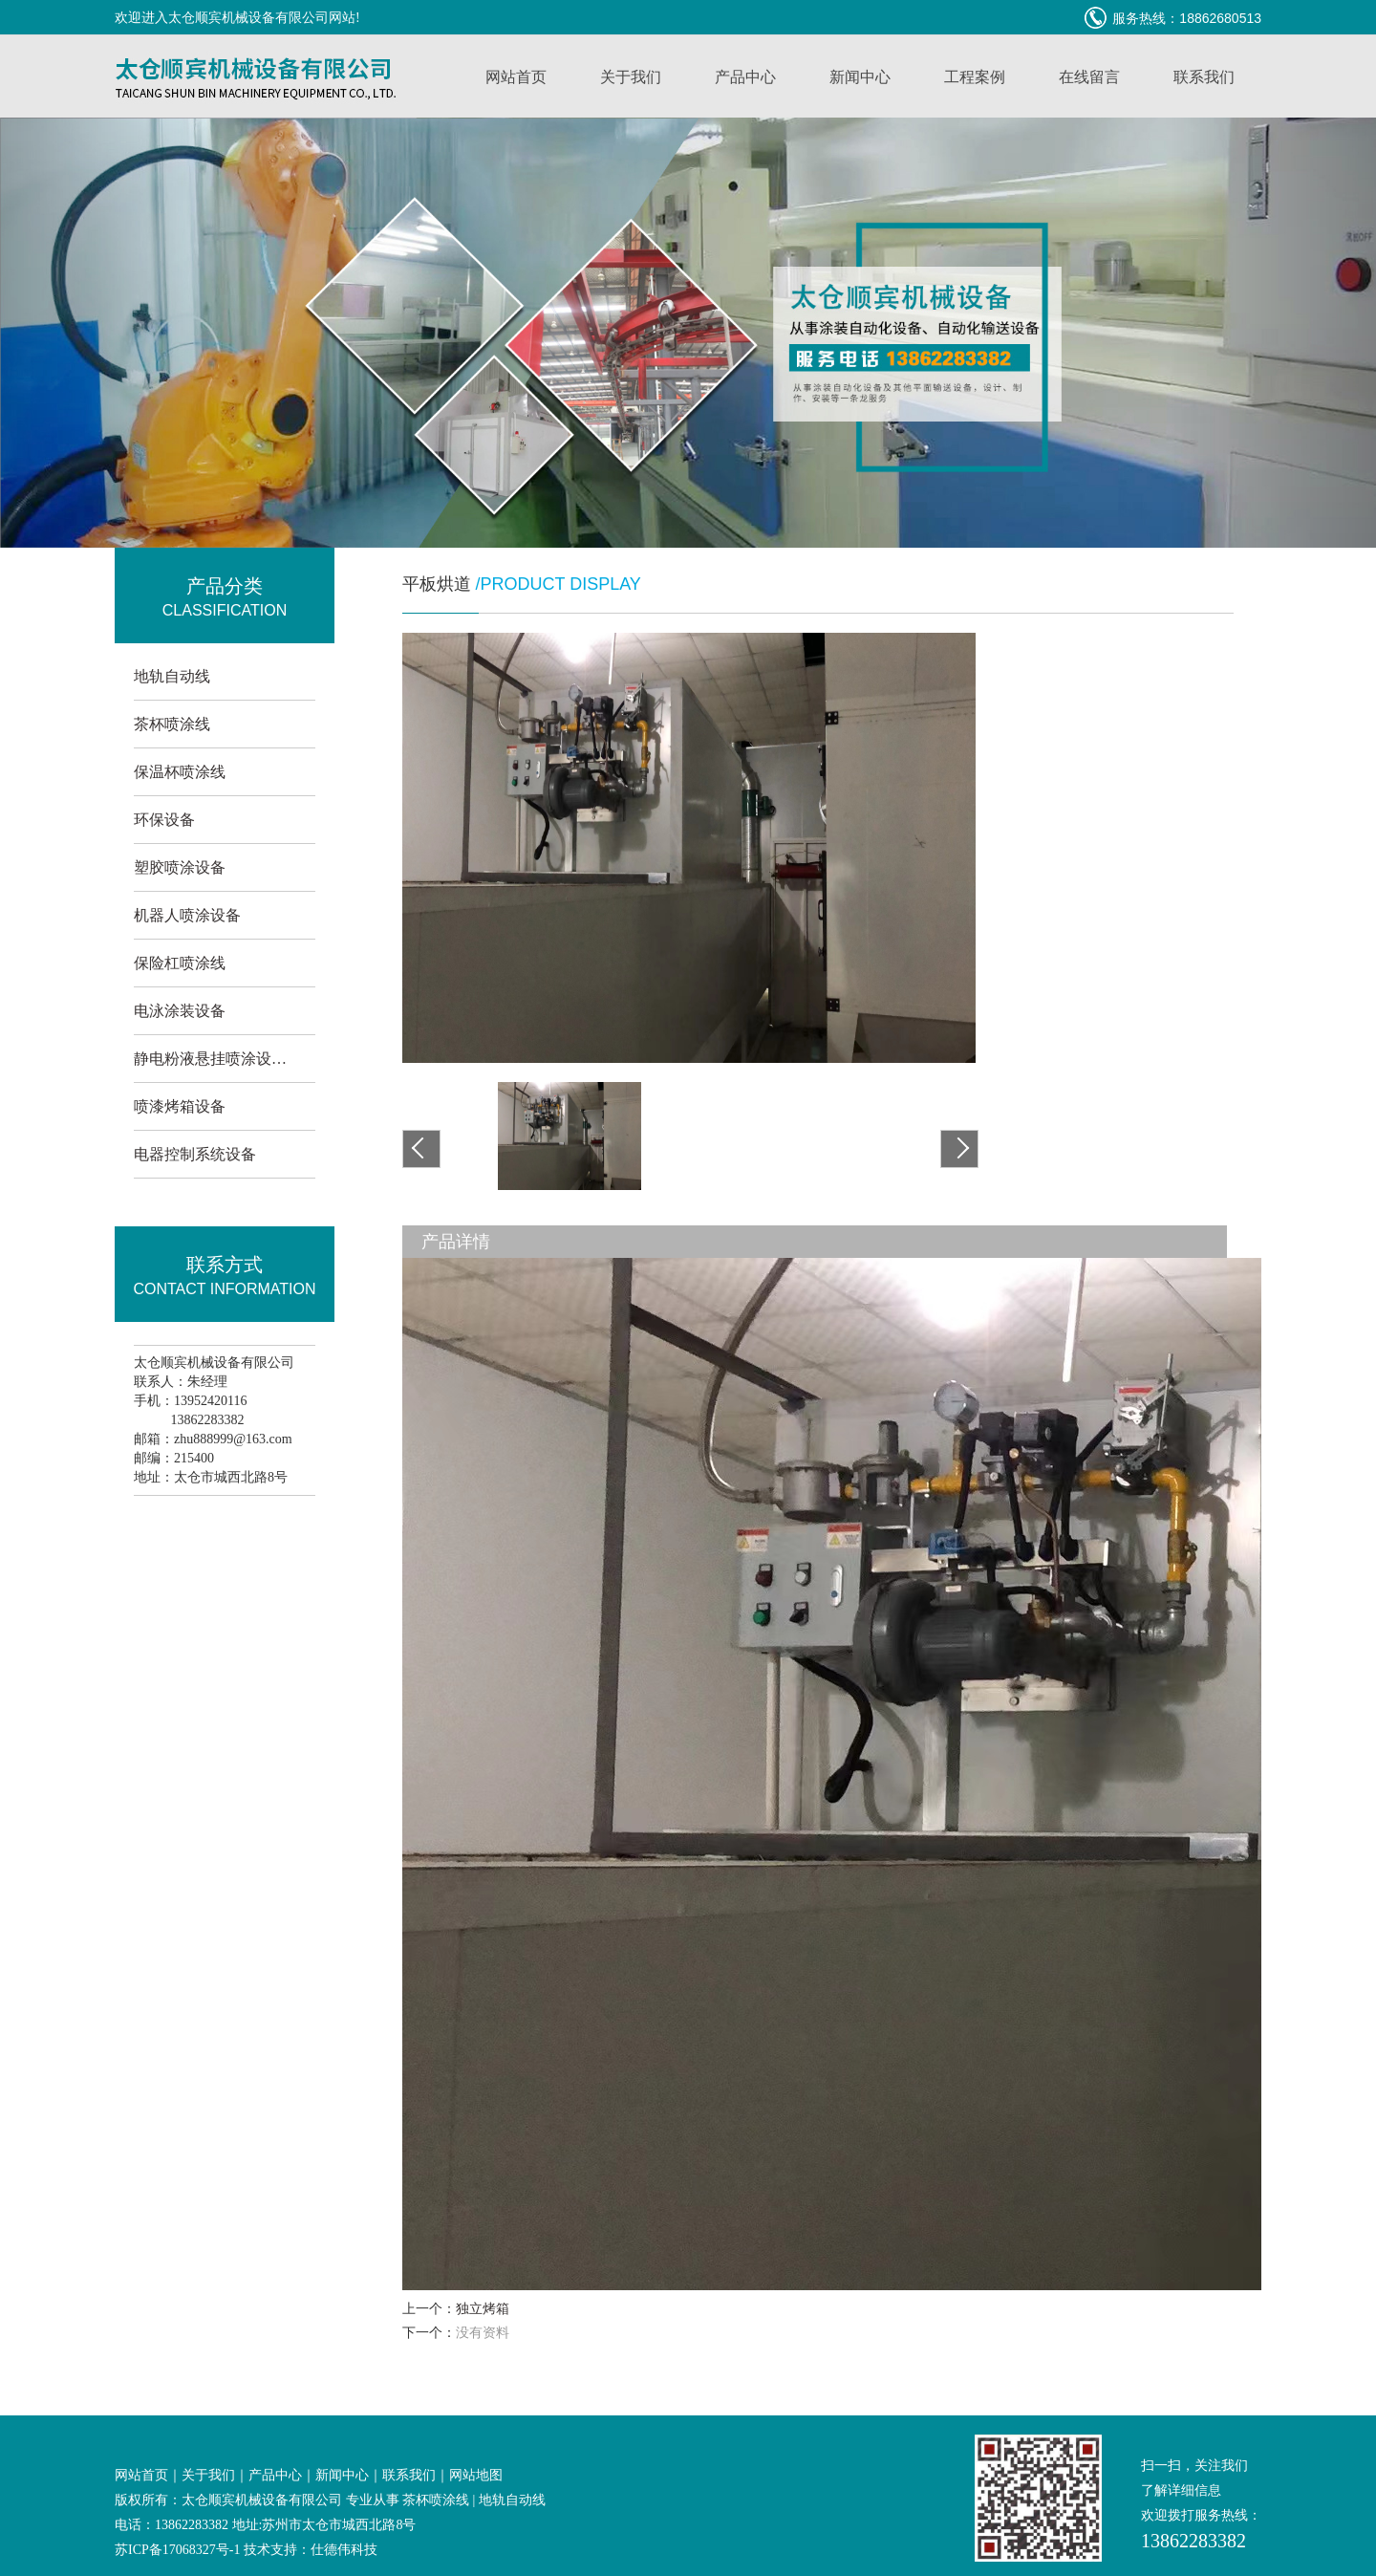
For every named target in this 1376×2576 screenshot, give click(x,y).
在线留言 (1089, 77)
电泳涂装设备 (180, 1011)
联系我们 (1204, 77)
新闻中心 (860, 77)
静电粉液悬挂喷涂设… (210, 1058)
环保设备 (164, 820)
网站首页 (516, 77)
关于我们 (630, 77)
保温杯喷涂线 (180, 772)
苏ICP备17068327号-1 (177, 2550)
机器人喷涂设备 (187, 915)
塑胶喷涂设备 (180, 867)
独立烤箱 (482, 2309)
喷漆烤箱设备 (180, 1106)
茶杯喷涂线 (172, 724)
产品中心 (745, 77)
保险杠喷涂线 (180, 963)
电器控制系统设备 (195, 1154)
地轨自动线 (172, 676)
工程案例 (974, 77)
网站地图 (476, 2475)
